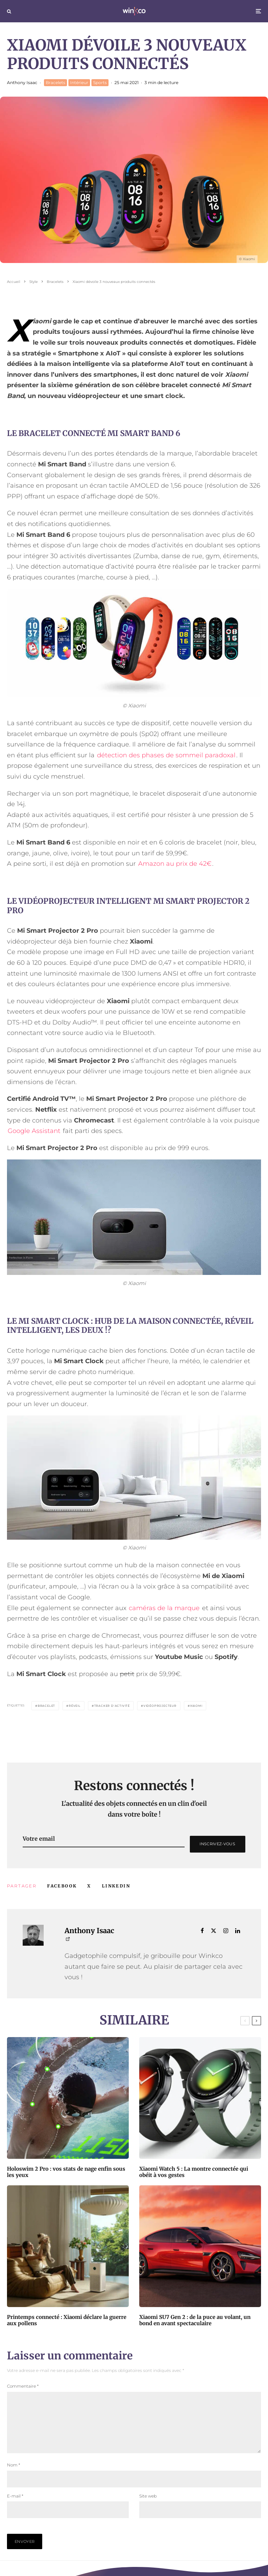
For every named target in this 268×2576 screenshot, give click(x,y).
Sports (100, 82)
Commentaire (23, 2386)
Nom (13, 2476)
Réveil (75, 1705)
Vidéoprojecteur (160, 1705)
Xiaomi (196, 1705)
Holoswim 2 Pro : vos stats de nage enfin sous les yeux (66, 2172)
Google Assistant (34, 1131)
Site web (148, 2507)
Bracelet (46, 1705)
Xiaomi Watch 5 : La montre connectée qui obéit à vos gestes (193, 2172)
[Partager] (62, 1886)
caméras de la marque (164, 1608)
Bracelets (55, 82)
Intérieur (79, 82)
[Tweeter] (89, 1886)
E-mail (15, 2507)
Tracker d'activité (112, 1705)
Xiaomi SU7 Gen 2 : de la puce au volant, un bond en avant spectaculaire (195, 2320)
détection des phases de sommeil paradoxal (166, 755)
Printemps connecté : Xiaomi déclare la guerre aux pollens (66, 2320)
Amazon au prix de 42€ (174, 864)
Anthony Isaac (22, 82)
